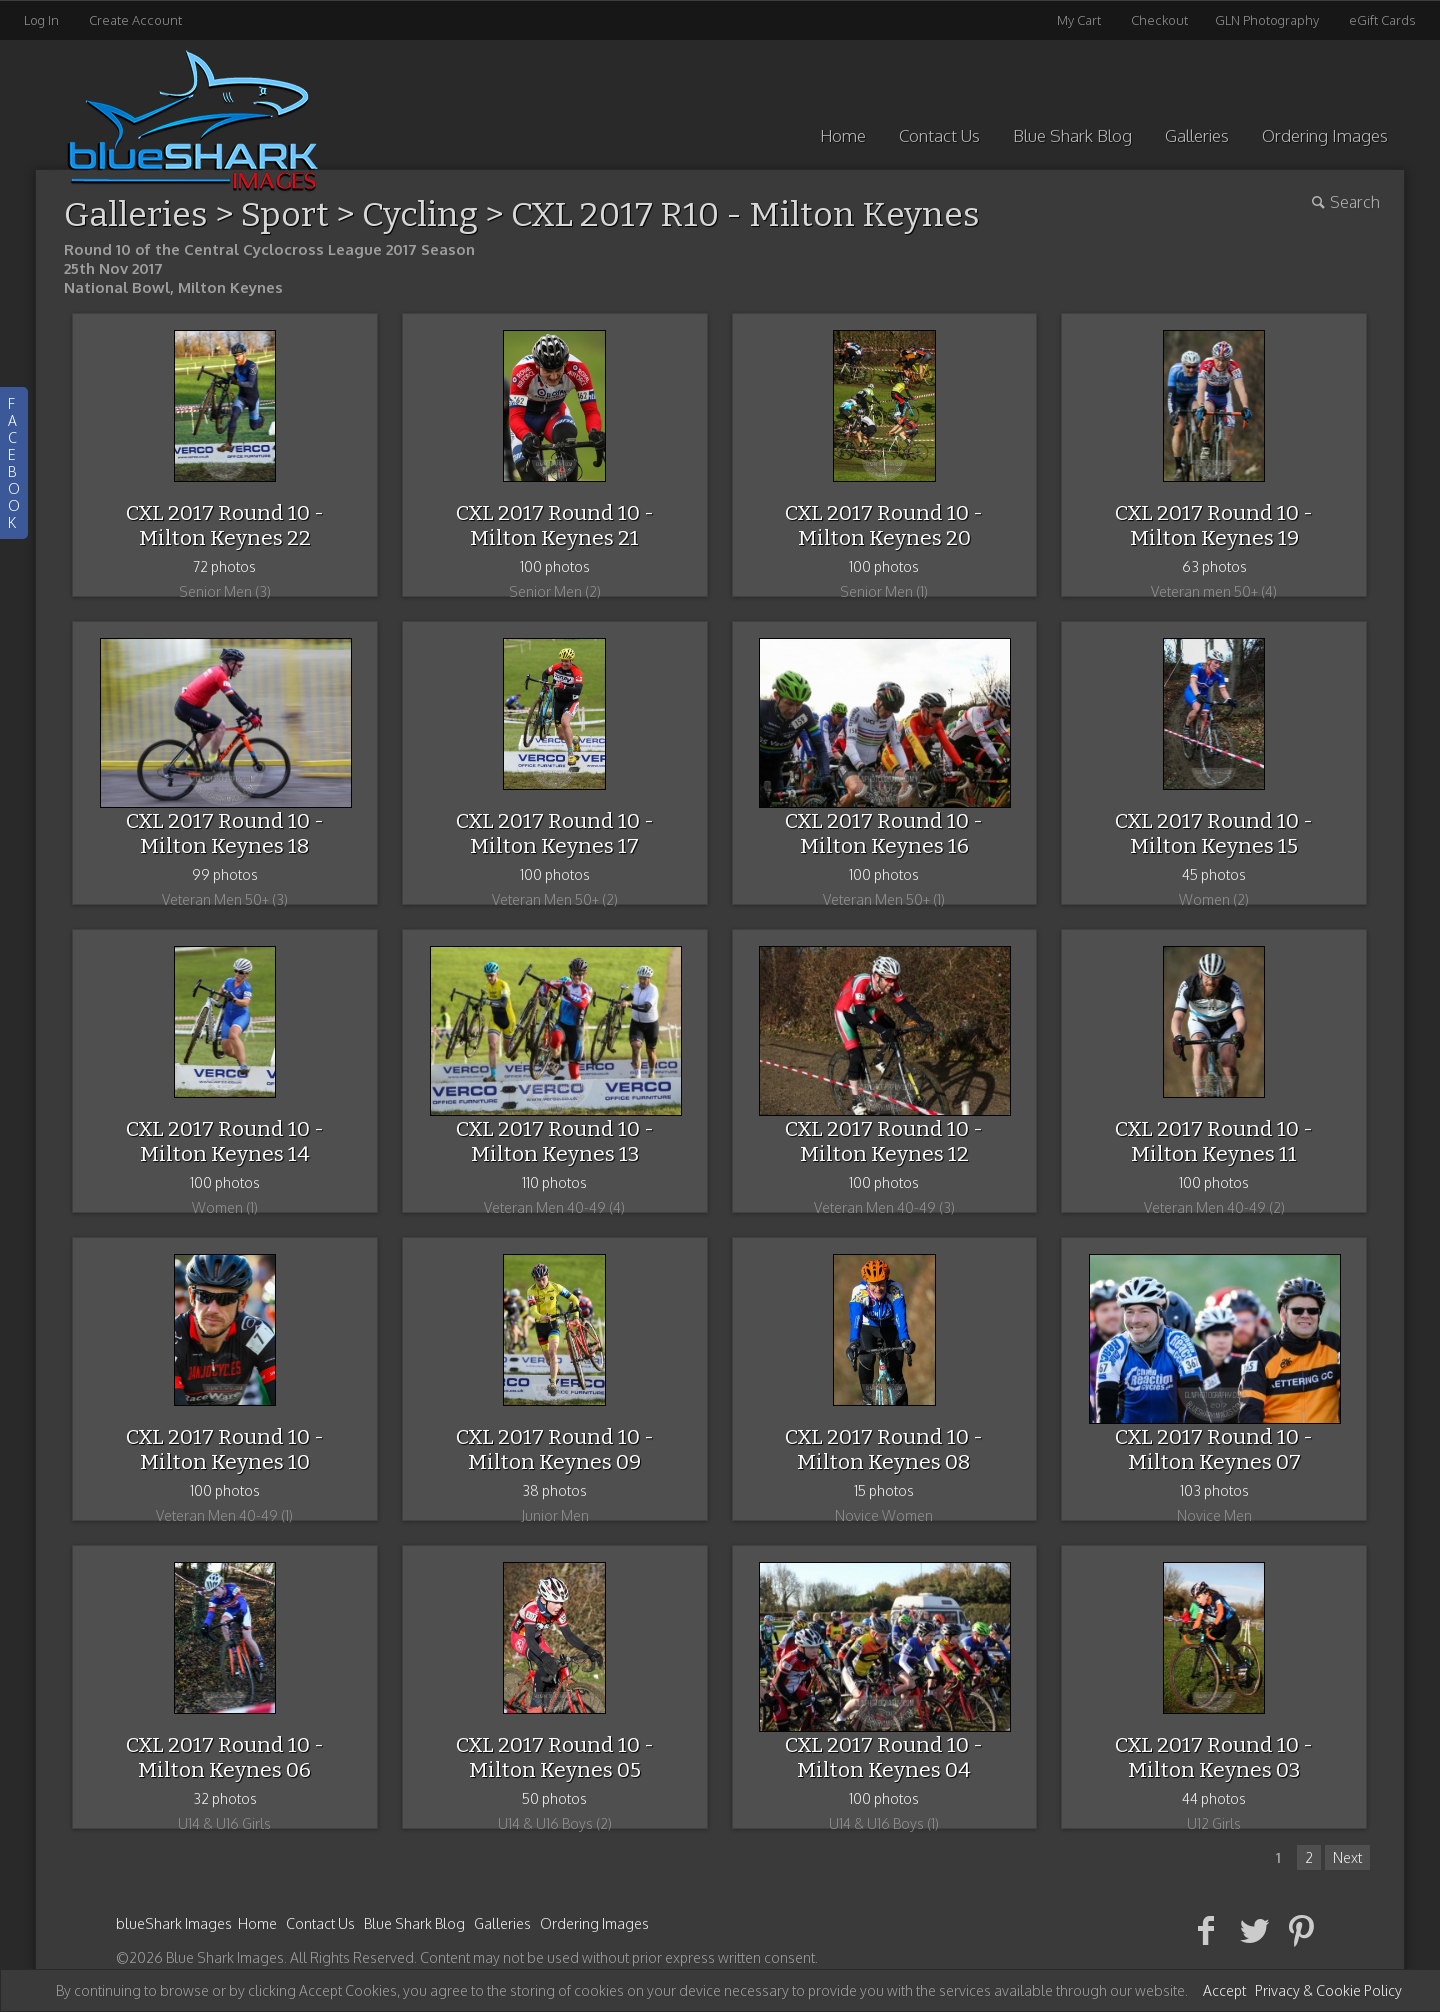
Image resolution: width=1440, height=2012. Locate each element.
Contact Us (939, 135)
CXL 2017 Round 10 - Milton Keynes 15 (1214, 833)
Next (1347, 1857)
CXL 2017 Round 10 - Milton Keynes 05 (555, 1757)
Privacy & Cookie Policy (1328, 1990)
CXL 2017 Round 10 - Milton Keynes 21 (555, 525)
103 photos (1214, 1490)
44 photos (1214, 1798)
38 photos (554, 1490)
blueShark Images (174, 1923)
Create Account (135, 20)
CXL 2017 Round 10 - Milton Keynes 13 (555, 1141)
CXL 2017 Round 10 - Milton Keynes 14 (225, 1141)
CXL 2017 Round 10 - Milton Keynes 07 (1214, 1449)
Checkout (1159, 20)
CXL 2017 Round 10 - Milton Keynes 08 (884, 1449)
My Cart (1080, 20)
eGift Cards (1382, 20)
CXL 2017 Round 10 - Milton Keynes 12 (884, 1141)
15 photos (884, 1490)
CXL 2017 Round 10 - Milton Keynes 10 (225, 1449)
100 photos (555, 566)
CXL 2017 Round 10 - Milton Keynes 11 (1214, 1141)
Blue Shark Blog (1072, 135)
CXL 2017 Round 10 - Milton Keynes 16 (884, 833)
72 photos (224, 566)
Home (843, 135)
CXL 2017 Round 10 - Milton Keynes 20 (884, 525)
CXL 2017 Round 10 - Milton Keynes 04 (884, 1757)
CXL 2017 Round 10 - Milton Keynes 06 (225, 1757)
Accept (1224, 1990)
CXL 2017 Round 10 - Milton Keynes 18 (225, 833)
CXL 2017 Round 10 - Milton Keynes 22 (225, 525)
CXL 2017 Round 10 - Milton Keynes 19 (1214, 525)
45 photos (1214, 874)
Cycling (420, 214)
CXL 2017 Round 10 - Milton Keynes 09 (555, 1449)
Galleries (1197, 135)
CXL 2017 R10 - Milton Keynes (745, 214)
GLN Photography (1267, 20)
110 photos (554, 1182)
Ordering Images (1325, 135)
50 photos (554, 1798)
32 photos (225, 1798)
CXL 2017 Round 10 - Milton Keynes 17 (555, 833)
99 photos (225, 874)
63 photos (1214, 566)
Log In (41, 20)
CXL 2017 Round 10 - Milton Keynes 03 (1214, 1757)
